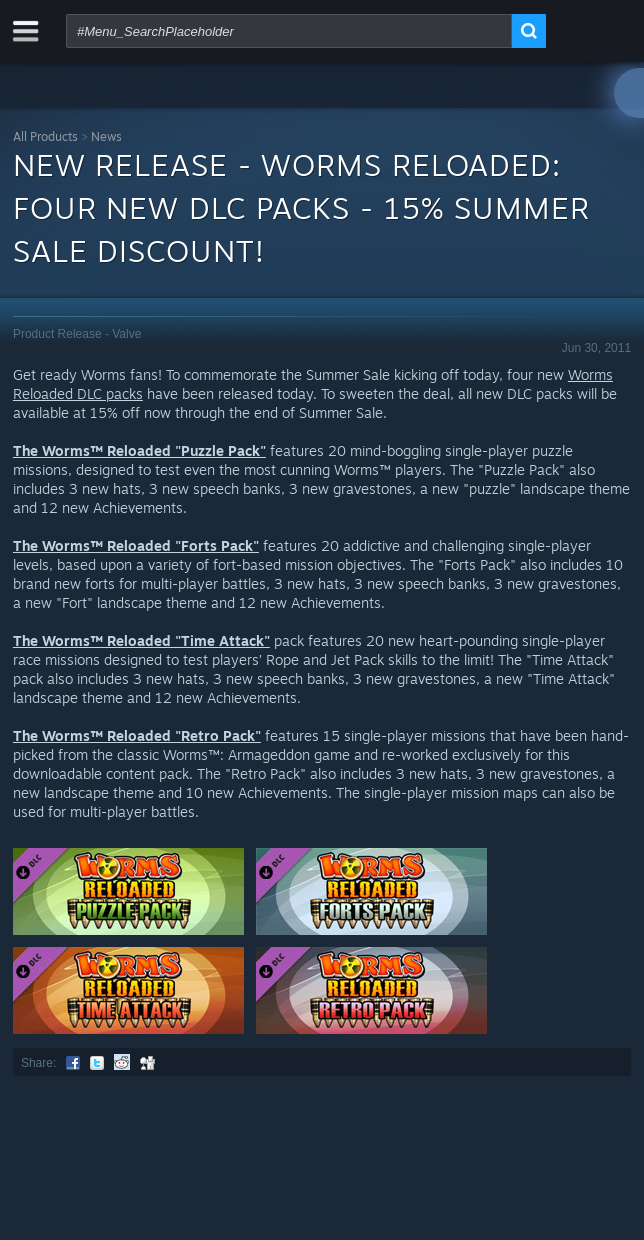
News (106, 136)
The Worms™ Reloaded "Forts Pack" (136, 545)
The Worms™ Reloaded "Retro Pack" (137, 735)
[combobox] (289, 31)
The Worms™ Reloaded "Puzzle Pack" (139, 450)
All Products (45, 136)
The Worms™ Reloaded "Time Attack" (141, 640)
